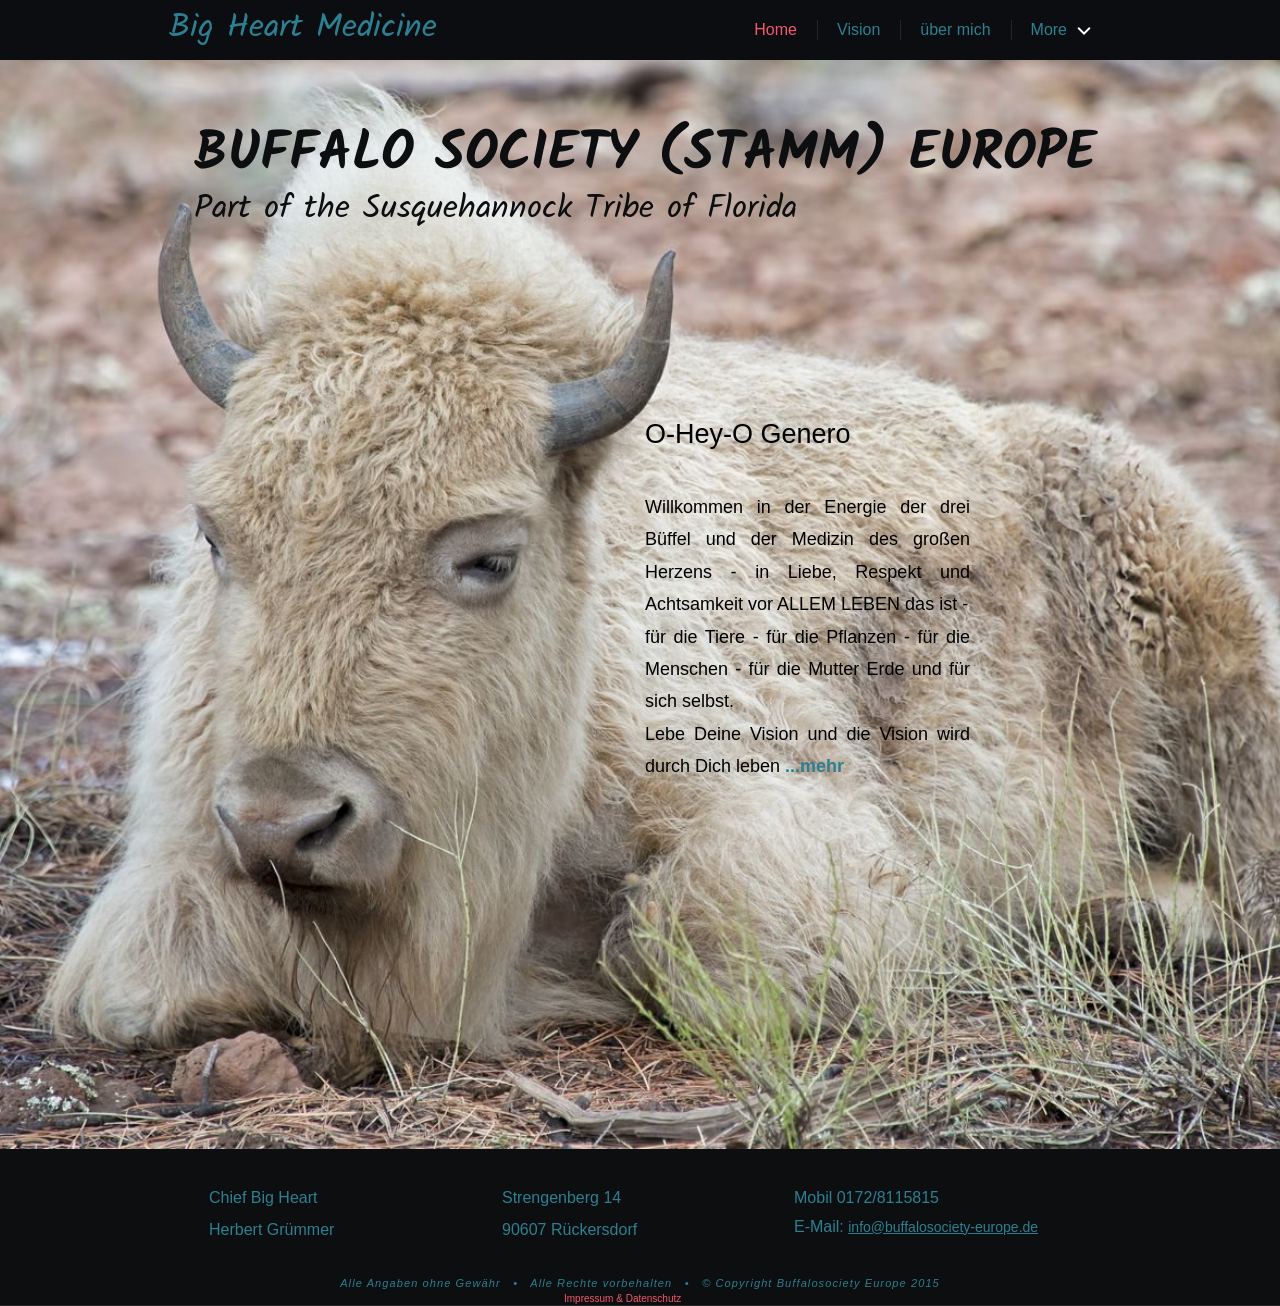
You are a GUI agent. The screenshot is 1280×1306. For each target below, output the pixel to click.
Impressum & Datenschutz (622, 1298)
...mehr (814, 766)
